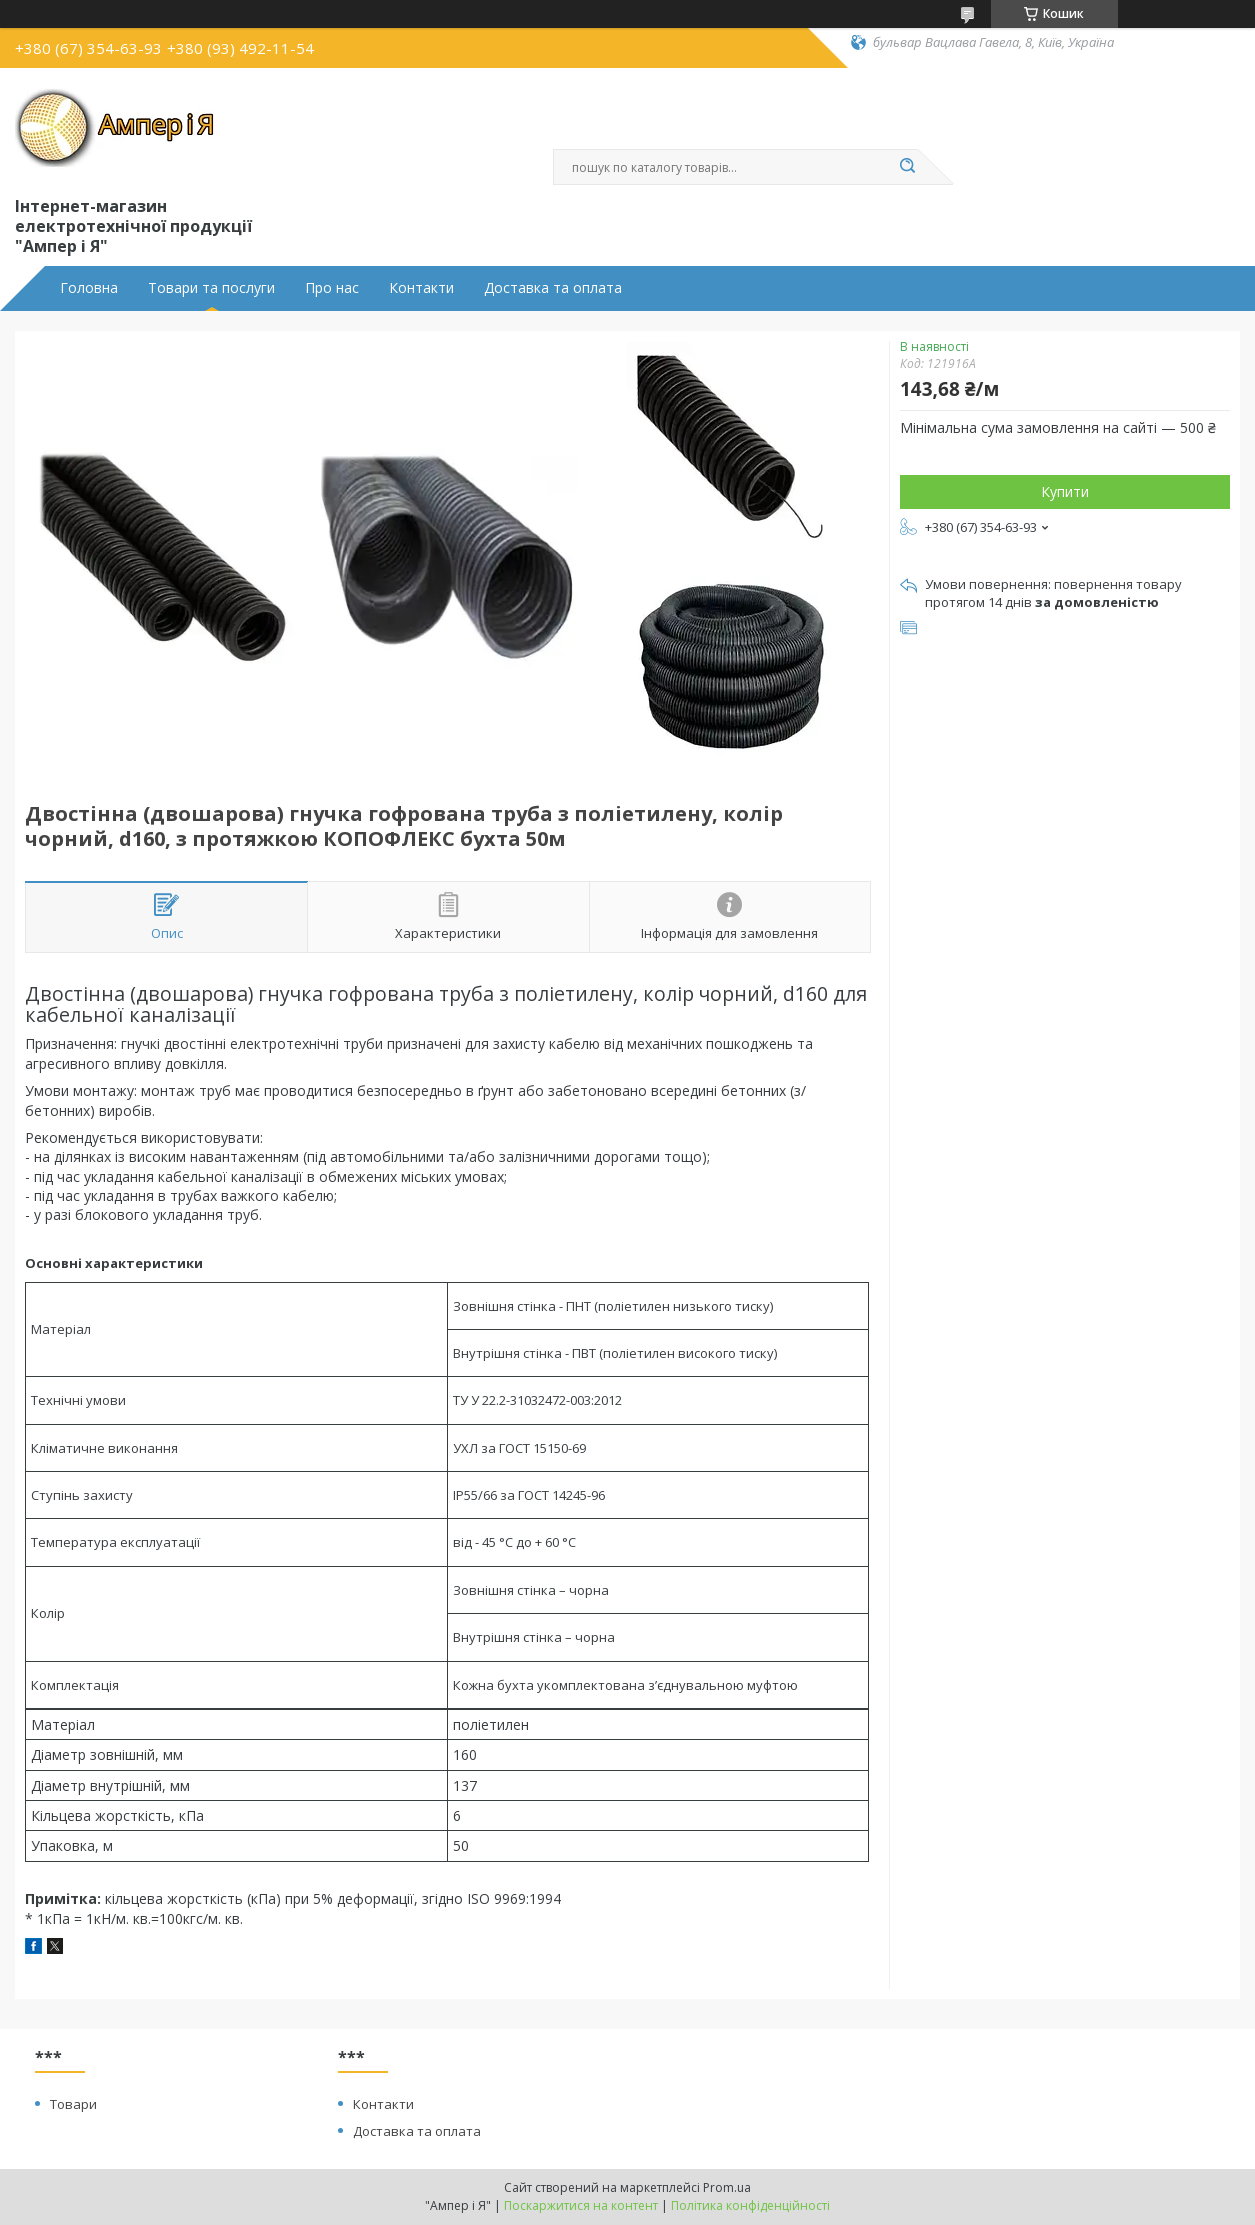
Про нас (332, 288)
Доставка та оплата (553, 288)
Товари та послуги (211, 288)
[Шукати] (908, 167)
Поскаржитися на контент (581, 2205)
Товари (73, 2104)
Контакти (421, 288)
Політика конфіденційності (750, 2205)
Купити (1065, 491)
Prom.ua (727, 2187)
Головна (89, 288)
